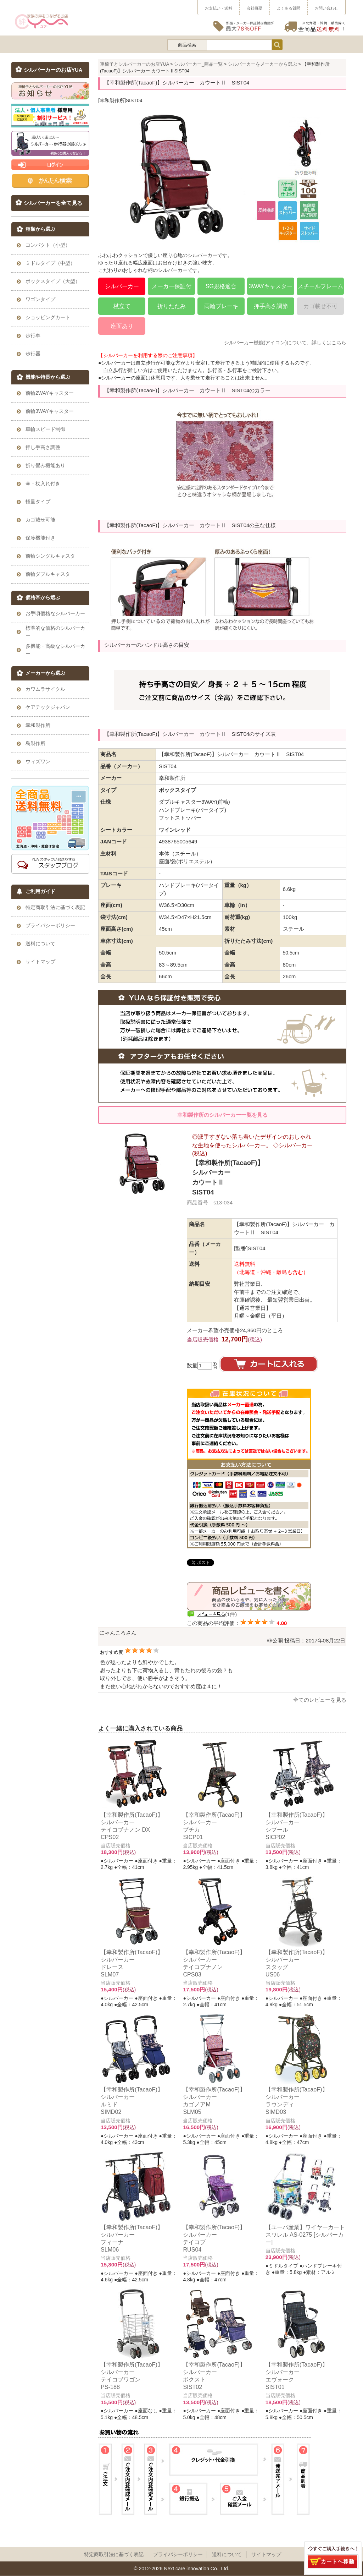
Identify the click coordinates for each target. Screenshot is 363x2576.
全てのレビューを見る (319, 1700)
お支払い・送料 (218, 8)
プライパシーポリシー (178, 2554)
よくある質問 (288, 8)
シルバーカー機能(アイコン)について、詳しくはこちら (285, 342)
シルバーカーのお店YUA (53, 70)
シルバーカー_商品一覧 (198, 64)
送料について (227, 2554)
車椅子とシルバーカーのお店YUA (134, 64)
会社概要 (254, 8)
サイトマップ (266, 2554)
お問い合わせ (326, 8)
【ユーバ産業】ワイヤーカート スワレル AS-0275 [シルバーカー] (305, 2234)
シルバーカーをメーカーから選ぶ (262, 64)
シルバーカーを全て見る (53, 203)
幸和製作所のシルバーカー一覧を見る (222, 1115)
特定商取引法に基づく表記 (114, 2554)
